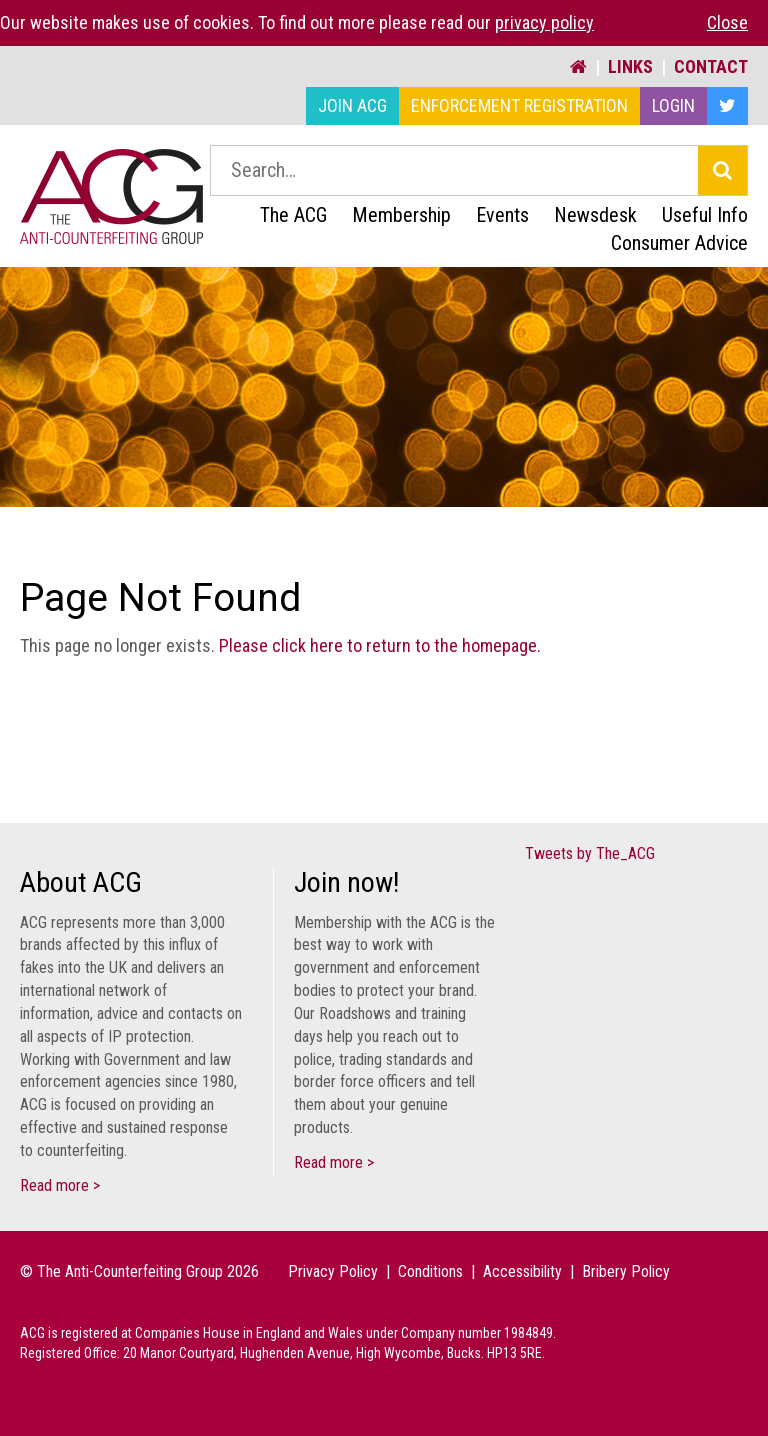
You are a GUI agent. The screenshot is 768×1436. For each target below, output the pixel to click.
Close (727, 22)
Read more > (60, 1185)
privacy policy (544, 22)
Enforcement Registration (519, 105)
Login (673, 105)
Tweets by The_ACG (590, 853)
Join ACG (352, 105)
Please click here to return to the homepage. (380, 645)
